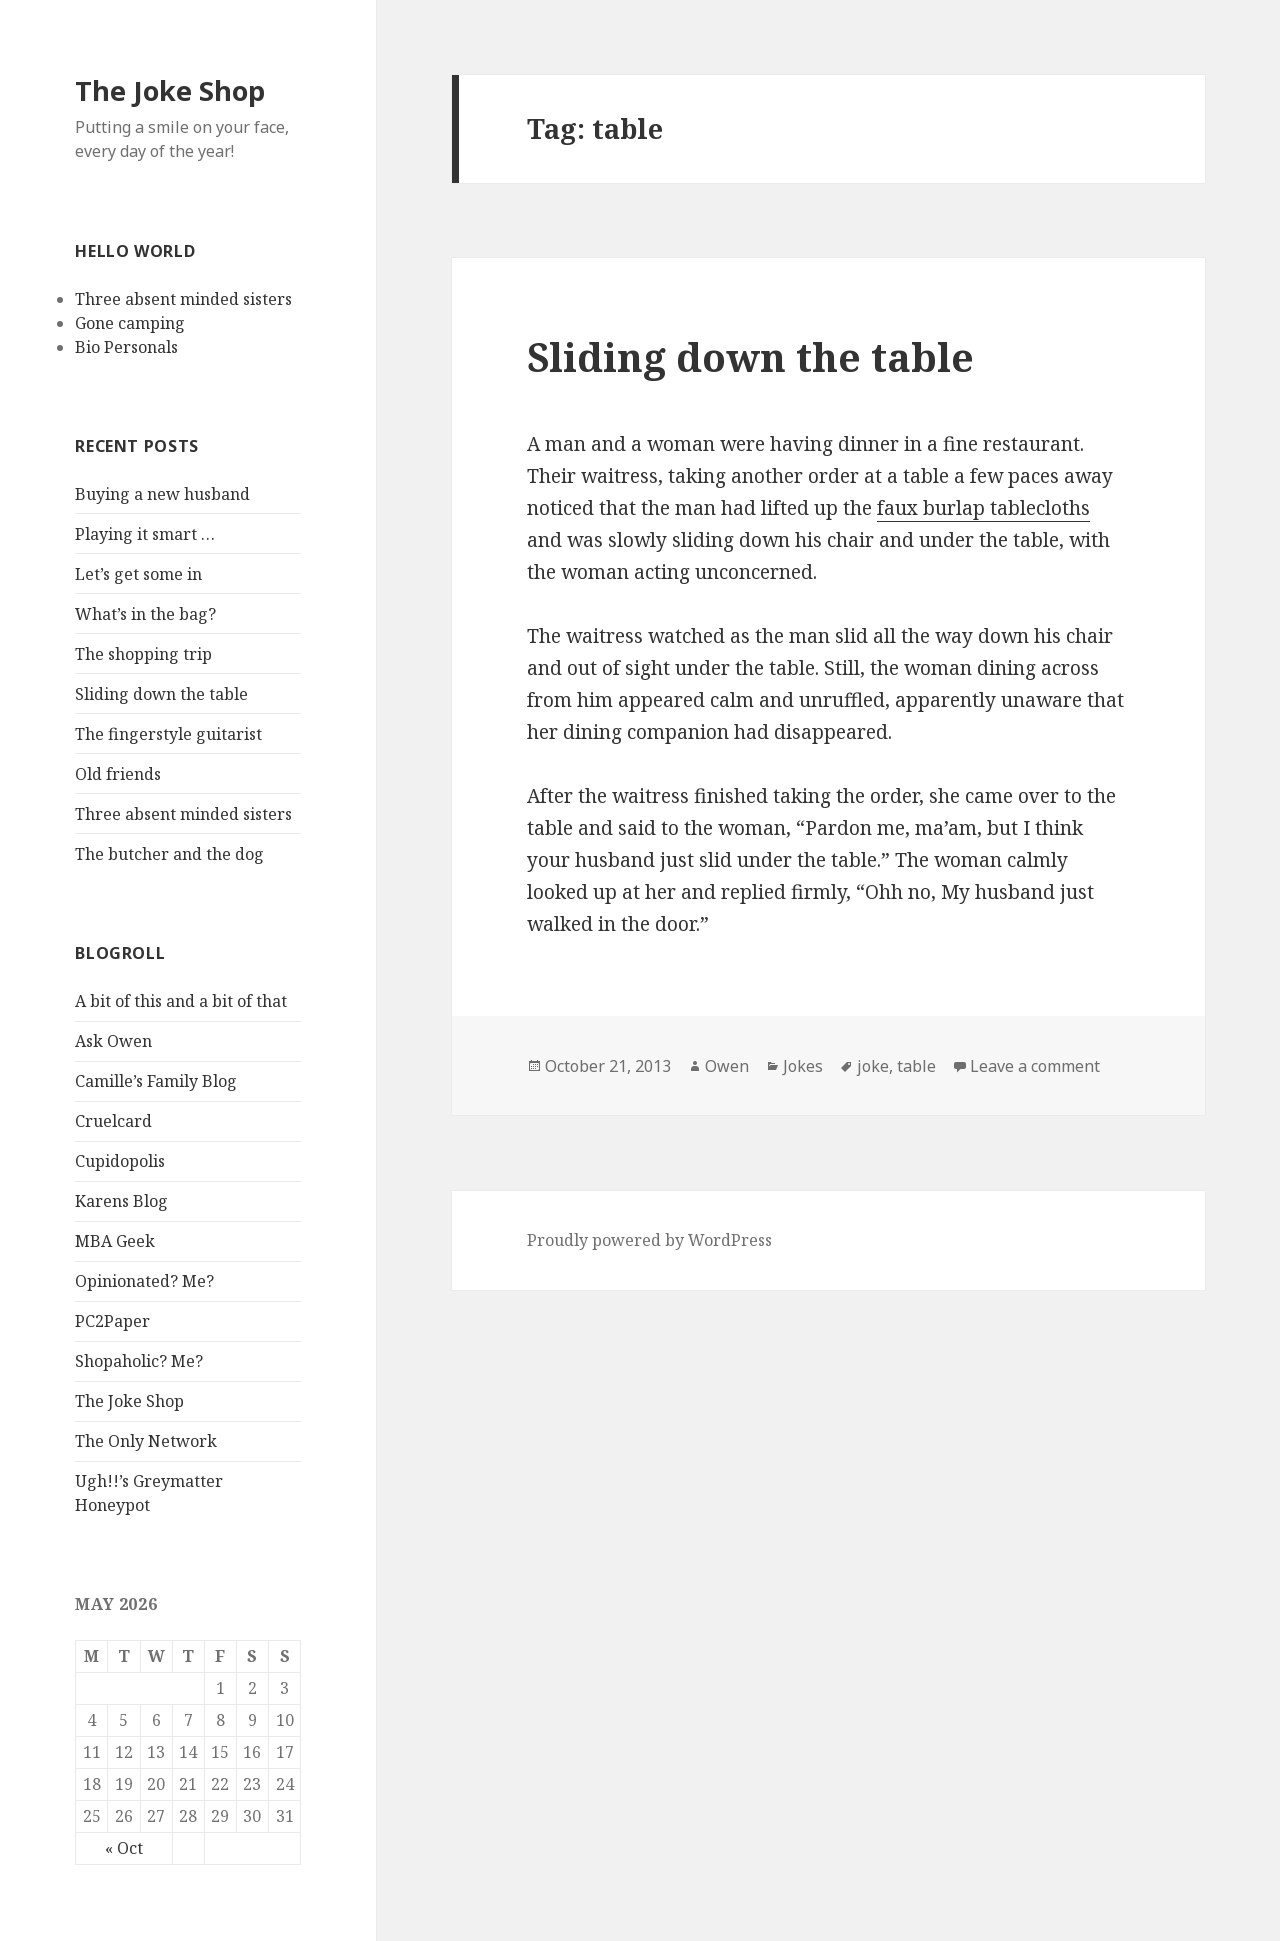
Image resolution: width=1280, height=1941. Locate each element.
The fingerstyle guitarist (168, 734)
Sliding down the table (161, 694)
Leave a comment (1035, 1066)
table (916, 1066)
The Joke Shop (170, 90)
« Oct (124, 1848)
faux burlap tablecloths (983, 508)
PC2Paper (112, 1321)
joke (873, 1066)
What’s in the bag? (145, 614)
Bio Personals (126, 347)
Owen (727, 1066)
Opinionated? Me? (144, 1281)
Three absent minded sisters (183, 299)
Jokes (803, 1066)
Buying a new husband (162, 494)
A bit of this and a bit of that (181, 1001)
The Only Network (146, 1441)
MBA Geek (115, 1241)
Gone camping (130, 323)
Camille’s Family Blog (156, 1081)
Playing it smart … (145, 534)
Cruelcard (113, 1121)
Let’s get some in (138, 574)
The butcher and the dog (169, 854)
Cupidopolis (120, 1161)
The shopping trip (143, 654)
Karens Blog (121, 1201)
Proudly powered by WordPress (649, 1240)
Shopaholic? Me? (139, 1361)
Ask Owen (113, 1041)
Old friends (118, 774)
